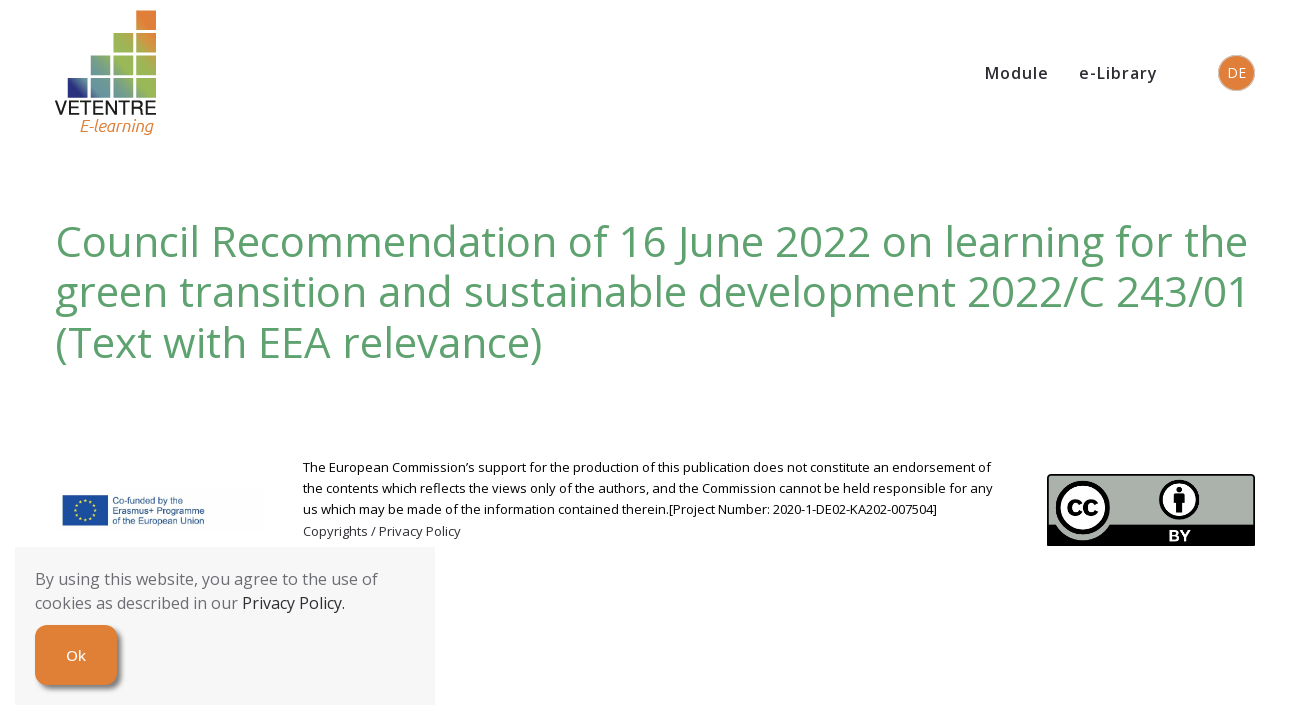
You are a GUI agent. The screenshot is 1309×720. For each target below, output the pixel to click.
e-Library (1118, 73)
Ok (76, 655)
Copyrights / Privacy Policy (382, 531)
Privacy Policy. (293, 603)
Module (1017, 73)
